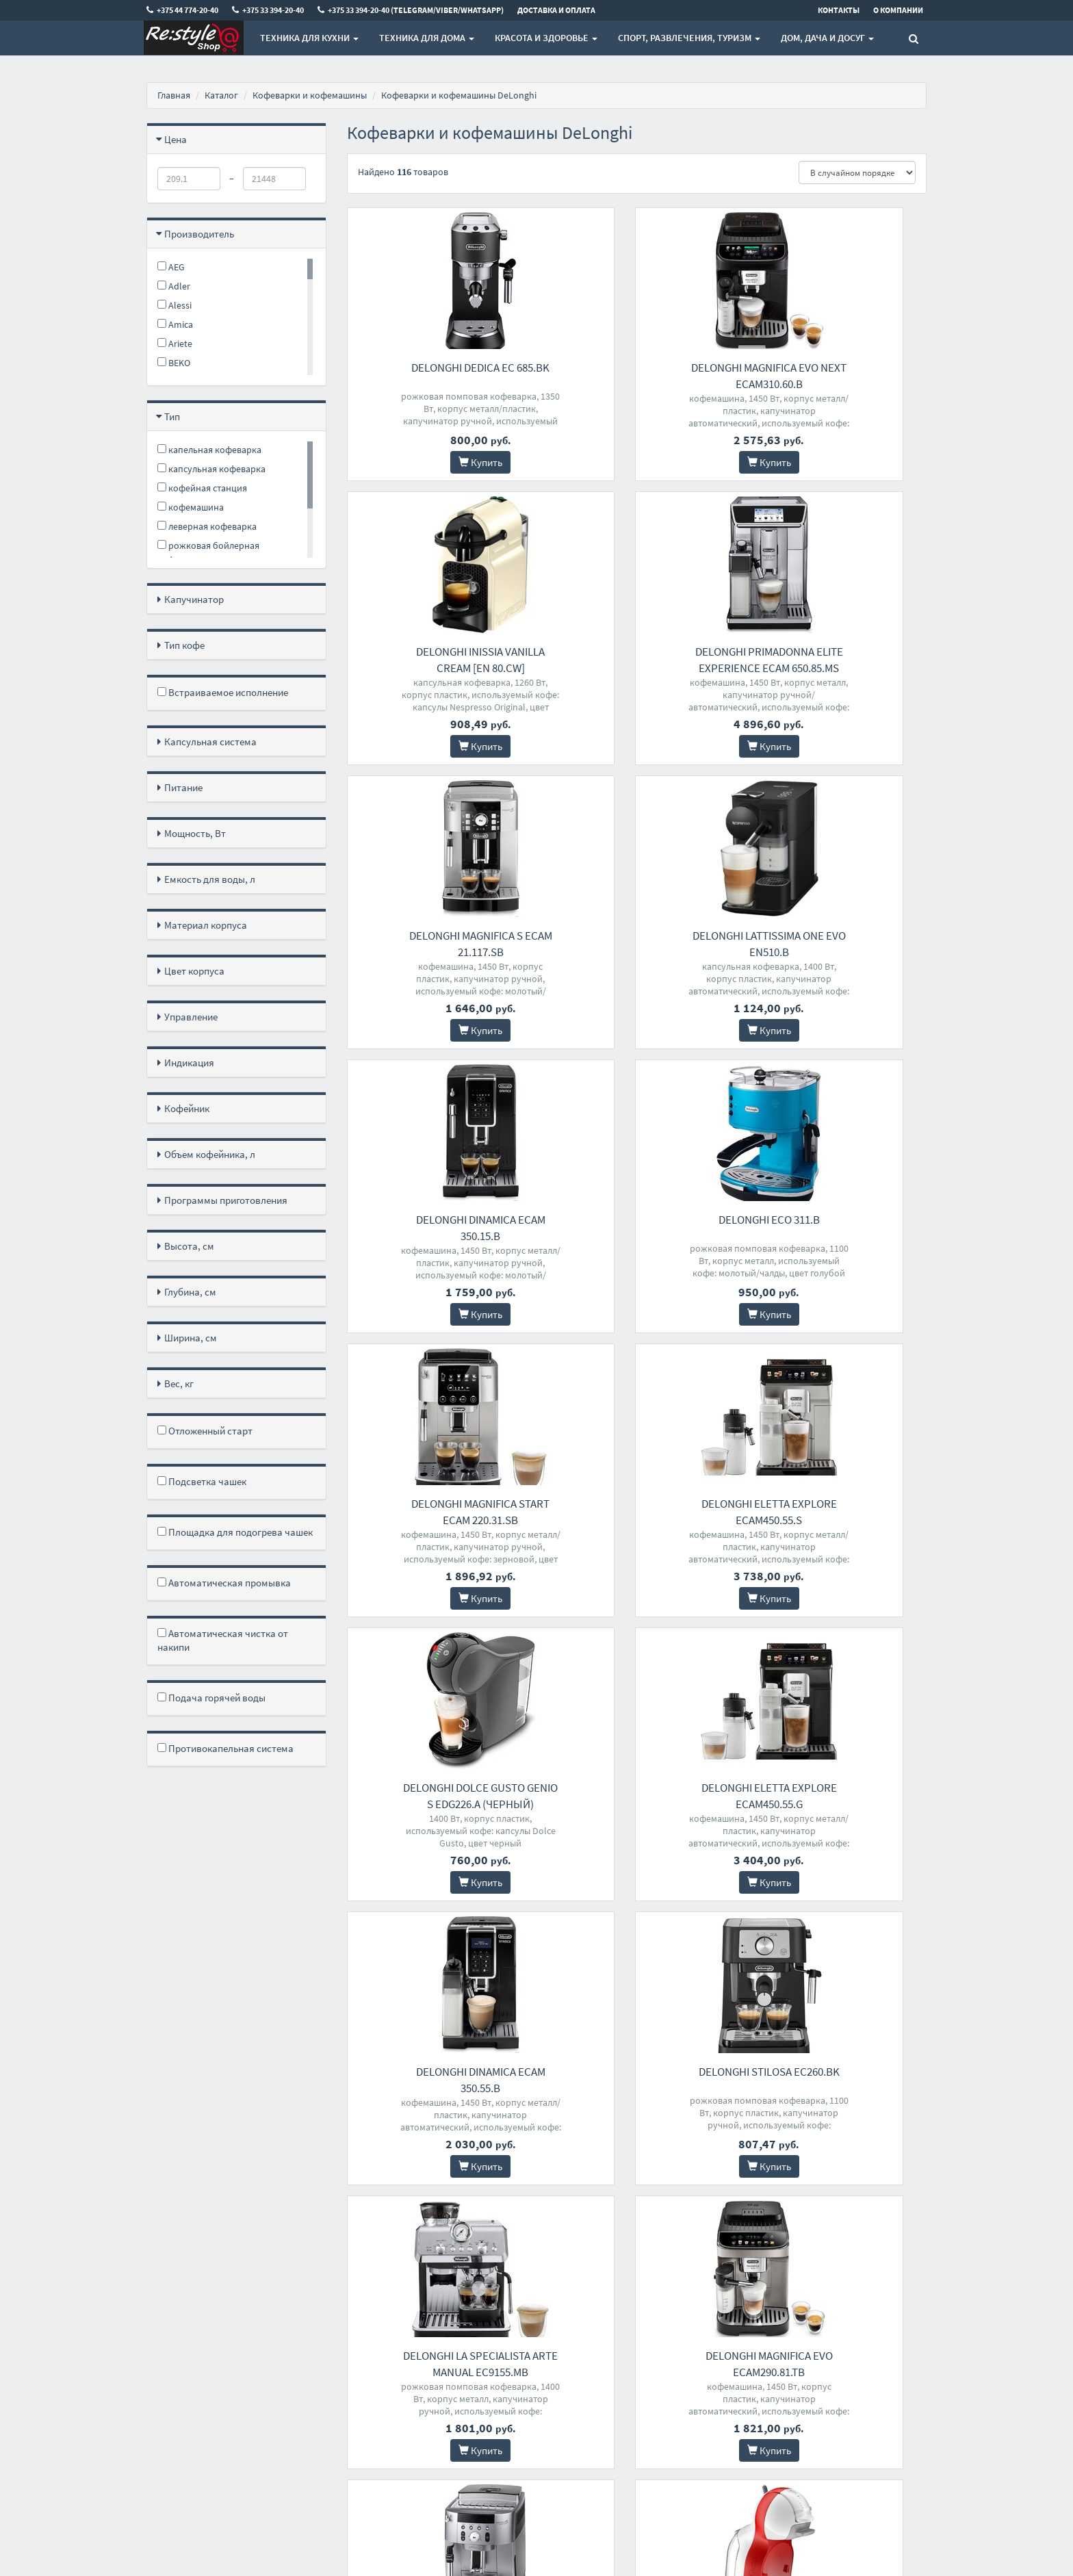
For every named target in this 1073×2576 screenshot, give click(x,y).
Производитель (199, 233)
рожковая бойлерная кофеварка (208, 552)
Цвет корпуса (194, 970)
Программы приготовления (225, 1200)
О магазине (369, 2357)
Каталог (221, 95)
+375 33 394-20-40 (516, 2339)
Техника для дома (426, 37)
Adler (173, 286)
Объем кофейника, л (209, 1154)
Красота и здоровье (546, 37)
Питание (183, 787)
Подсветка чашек (201, 1481)
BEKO (173, 363)
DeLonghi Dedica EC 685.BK (436, 367)
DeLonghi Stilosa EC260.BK (636, 1503)
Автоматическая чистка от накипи (222, 1640)
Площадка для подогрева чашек (235, 1531)
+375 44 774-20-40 (516, 2322)
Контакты (366, 2322)
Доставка (365, 2339)
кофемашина (190, 507)
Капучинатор (194, 599)
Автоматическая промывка (224, 1582)
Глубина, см (190, 1291)
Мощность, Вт (195, 833)
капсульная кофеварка (211, 469)
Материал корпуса (205, 924)
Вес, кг (179, 1383)
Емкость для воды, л (209, 879)
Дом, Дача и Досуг (827, 37)
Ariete (174, 343)
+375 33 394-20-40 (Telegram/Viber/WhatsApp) (532, 2365)
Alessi (174, 305)
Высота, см (189, 1245)
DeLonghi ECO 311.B (636, 935)
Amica (175, 324)
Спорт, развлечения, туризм (689, 37)
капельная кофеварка (209, 449)
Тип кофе (184, 645)
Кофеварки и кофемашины (310, 95)
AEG (171, 267)
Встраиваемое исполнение (222, 692)
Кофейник (186, 1108)
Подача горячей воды (211, 1697)
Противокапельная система (225, 1748)
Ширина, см (190, 1337)
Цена (175, 139)
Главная (173, 95)
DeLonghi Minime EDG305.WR (836, 1787)
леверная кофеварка (207, 526)
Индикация (189, 1062)
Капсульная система (210, 741)
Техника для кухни (309, 37)
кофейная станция (202, 488)
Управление (191, 1016)
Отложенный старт (205, 1430)
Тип (172, 416)
